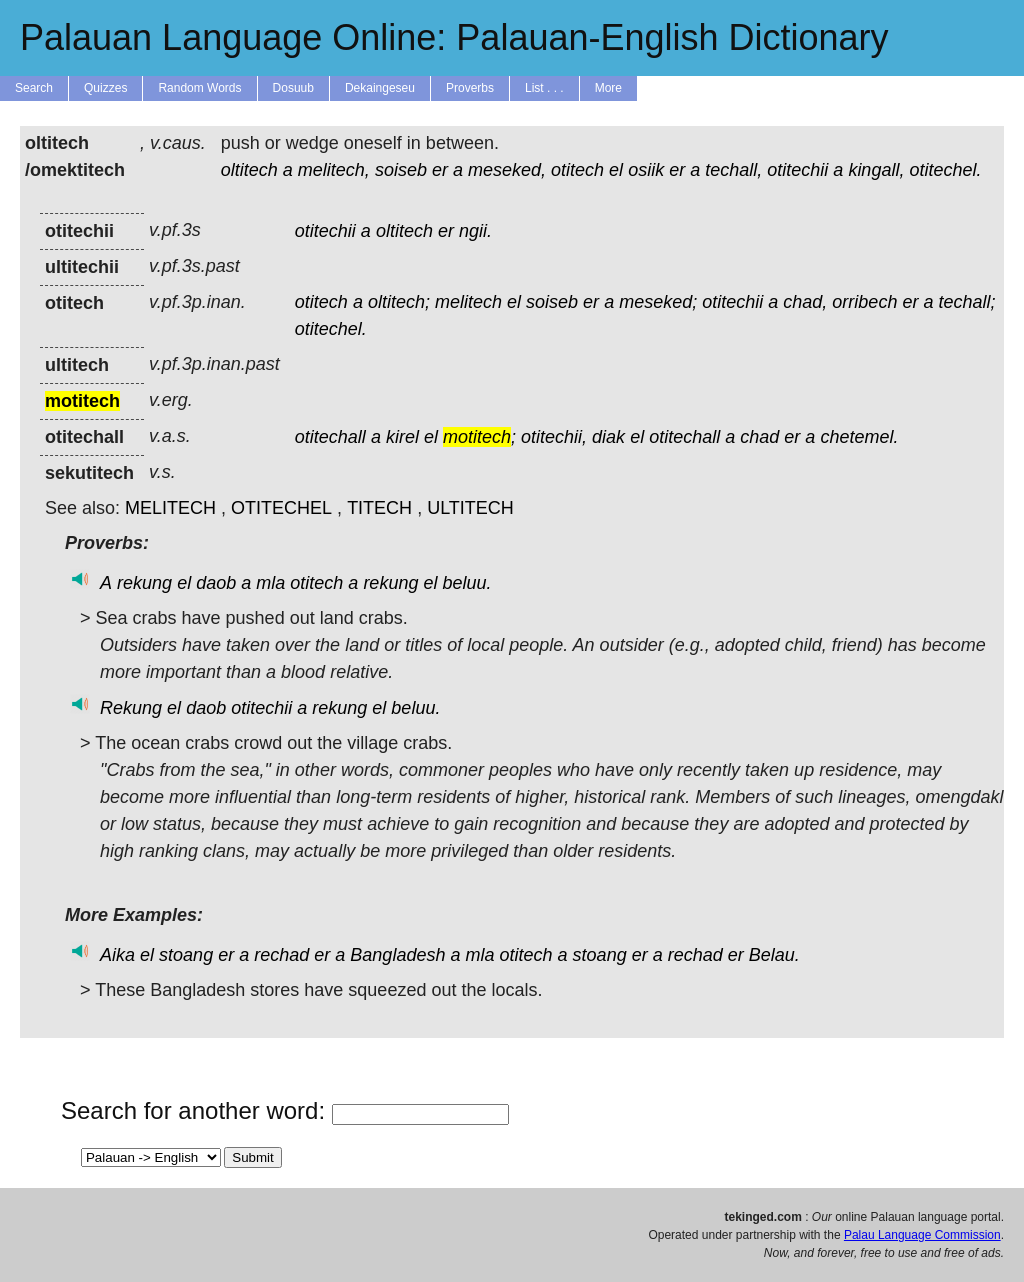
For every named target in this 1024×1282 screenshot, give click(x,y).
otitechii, (554, 437)
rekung (144, 583)
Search (34, 88)
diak (608, 437)
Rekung (131, 708)
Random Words (199, 88)
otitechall (330, 437)
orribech (864, 302)
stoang (186, 955)
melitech (468, 302)
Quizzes (105, 88)
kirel (402, 437)
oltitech (249, 170)
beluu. (466, 583)
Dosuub (293, 88)
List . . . (544, 88)
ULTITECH (470, 508)
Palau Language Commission (922, 1235)
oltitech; (399, 302)
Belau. (774, 955)
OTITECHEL (281, 508)
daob (216, 583)
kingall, (876, 170)
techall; (966, 302)
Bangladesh (397, 955)
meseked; (658, 302)
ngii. (475, 231)
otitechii (797, 170)
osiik (646, 170)
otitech (577, 170)
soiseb (401, 170)
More (608, 88)
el (616, 170)
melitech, (334, 170)
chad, (805, 302)
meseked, (507, 170)
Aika (117, 955)
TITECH (379, 508)
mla (270, 583)
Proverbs (470, 88)
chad (759, 437)
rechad (281, 955)
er (440, 170)
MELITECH (170, 508)
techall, (733, 170)
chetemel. (859, 437)
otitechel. (945, 170)
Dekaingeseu (380, 88)
